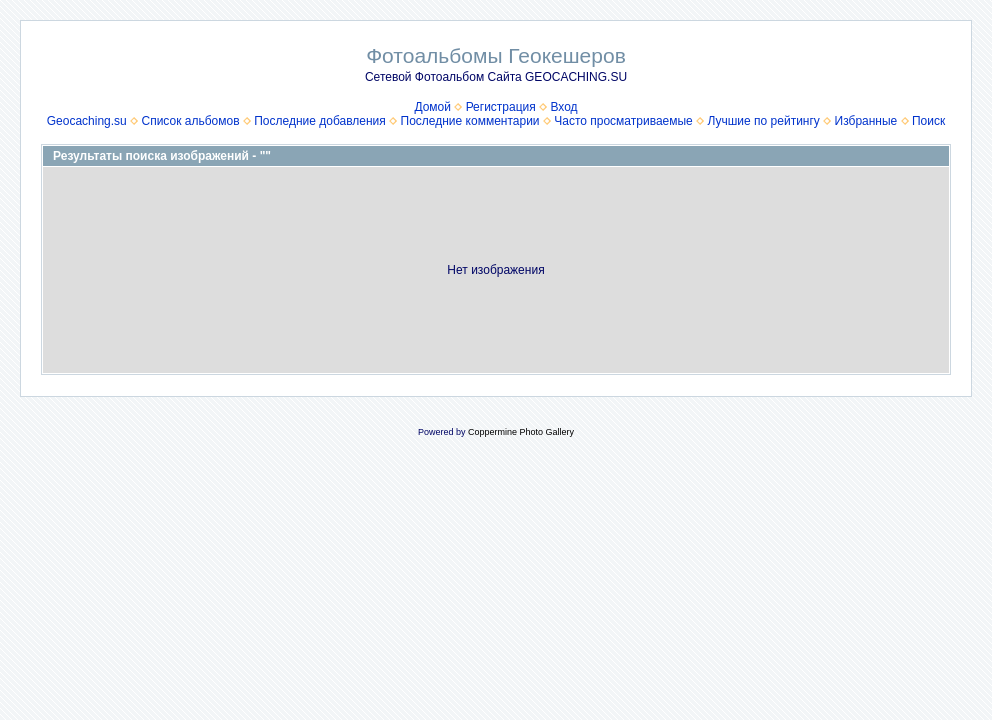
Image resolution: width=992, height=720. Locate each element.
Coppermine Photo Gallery (521, 432)
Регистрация (501, 107)
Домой (432, 107)
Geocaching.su (87, 121)
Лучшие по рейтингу (763, 121)
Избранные (866, 121)
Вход (563, 107)
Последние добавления (320, 121)
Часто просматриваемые (623, 121)
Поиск (928, 121)
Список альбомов (190, 121)
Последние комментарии (470, 121)
